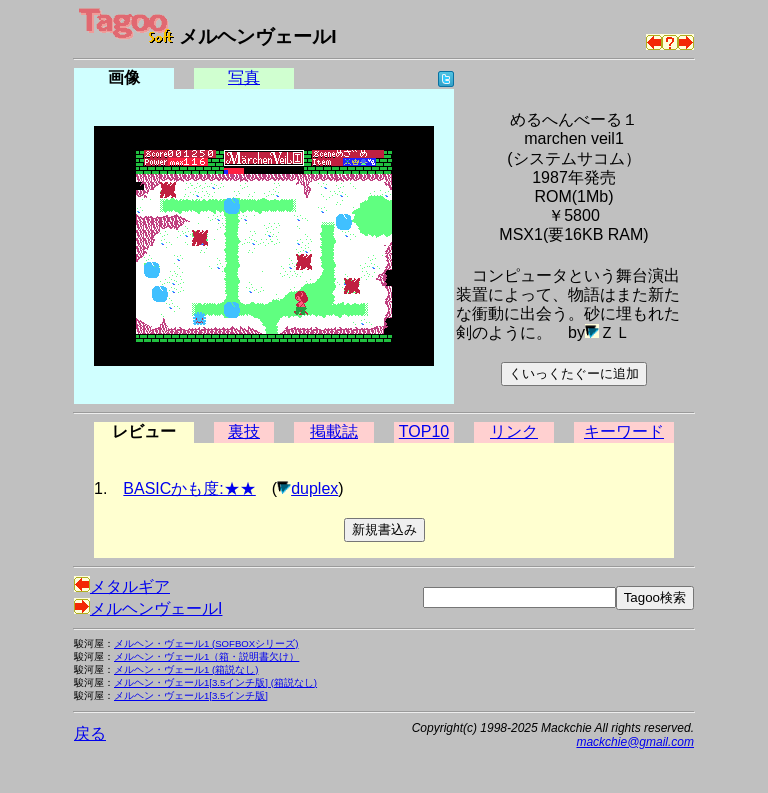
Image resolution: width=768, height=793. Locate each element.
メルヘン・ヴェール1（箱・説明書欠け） (206, 656)
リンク (514, 431)
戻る (90, 733)
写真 (244, 77)
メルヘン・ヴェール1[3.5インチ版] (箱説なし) (215, 682)
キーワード (624, 431)
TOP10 (424, 431)
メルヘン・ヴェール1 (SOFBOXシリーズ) (206, 643)
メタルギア (122, 586)
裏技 (244, 431)
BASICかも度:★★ (189, 488)
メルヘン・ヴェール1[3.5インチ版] (191, 695)
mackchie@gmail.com (635, 742)
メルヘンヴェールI (148, 608)
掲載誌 (334, 431)
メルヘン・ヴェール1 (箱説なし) (186, 669)
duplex (314, 488)
